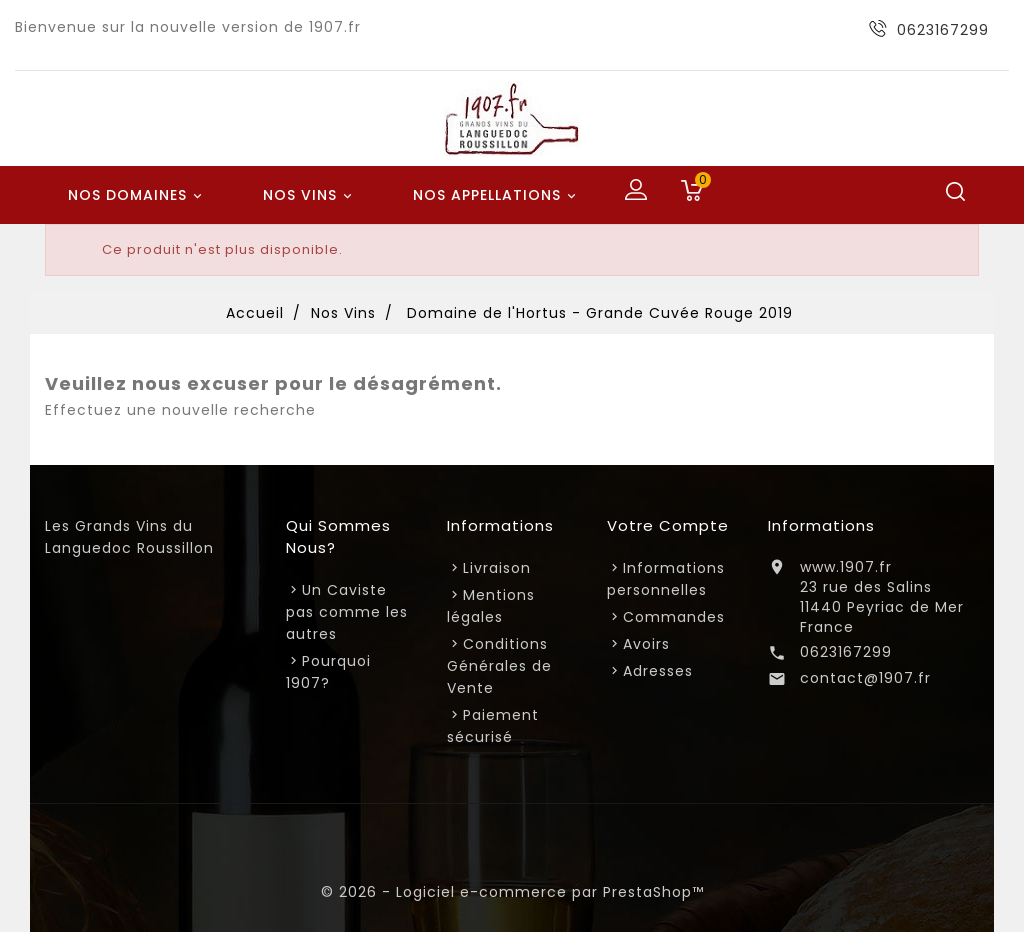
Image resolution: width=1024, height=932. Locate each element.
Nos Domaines (138, 196)
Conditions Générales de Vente (499, 666)
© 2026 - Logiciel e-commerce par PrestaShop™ (512, 892)
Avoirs (646, 644)
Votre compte (668, 525)
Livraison (497, 568)
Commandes (674, 617)
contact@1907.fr (865, 678)
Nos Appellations (497, 196)
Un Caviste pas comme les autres (347, 612)
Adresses (658, 671)
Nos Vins (310, 196)
